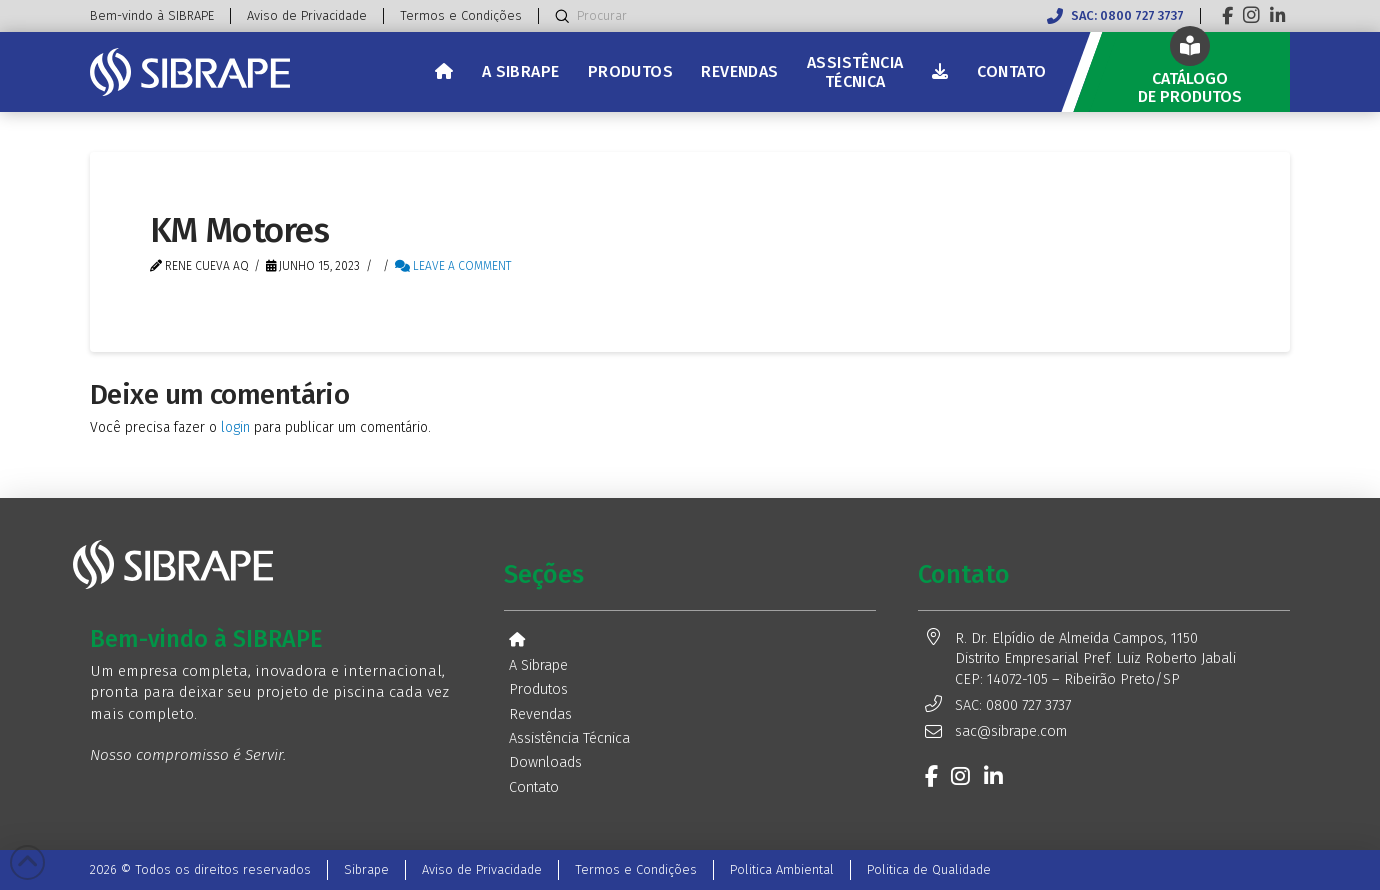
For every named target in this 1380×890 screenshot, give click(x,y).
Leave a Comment (453, 266)
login (235, 427)
